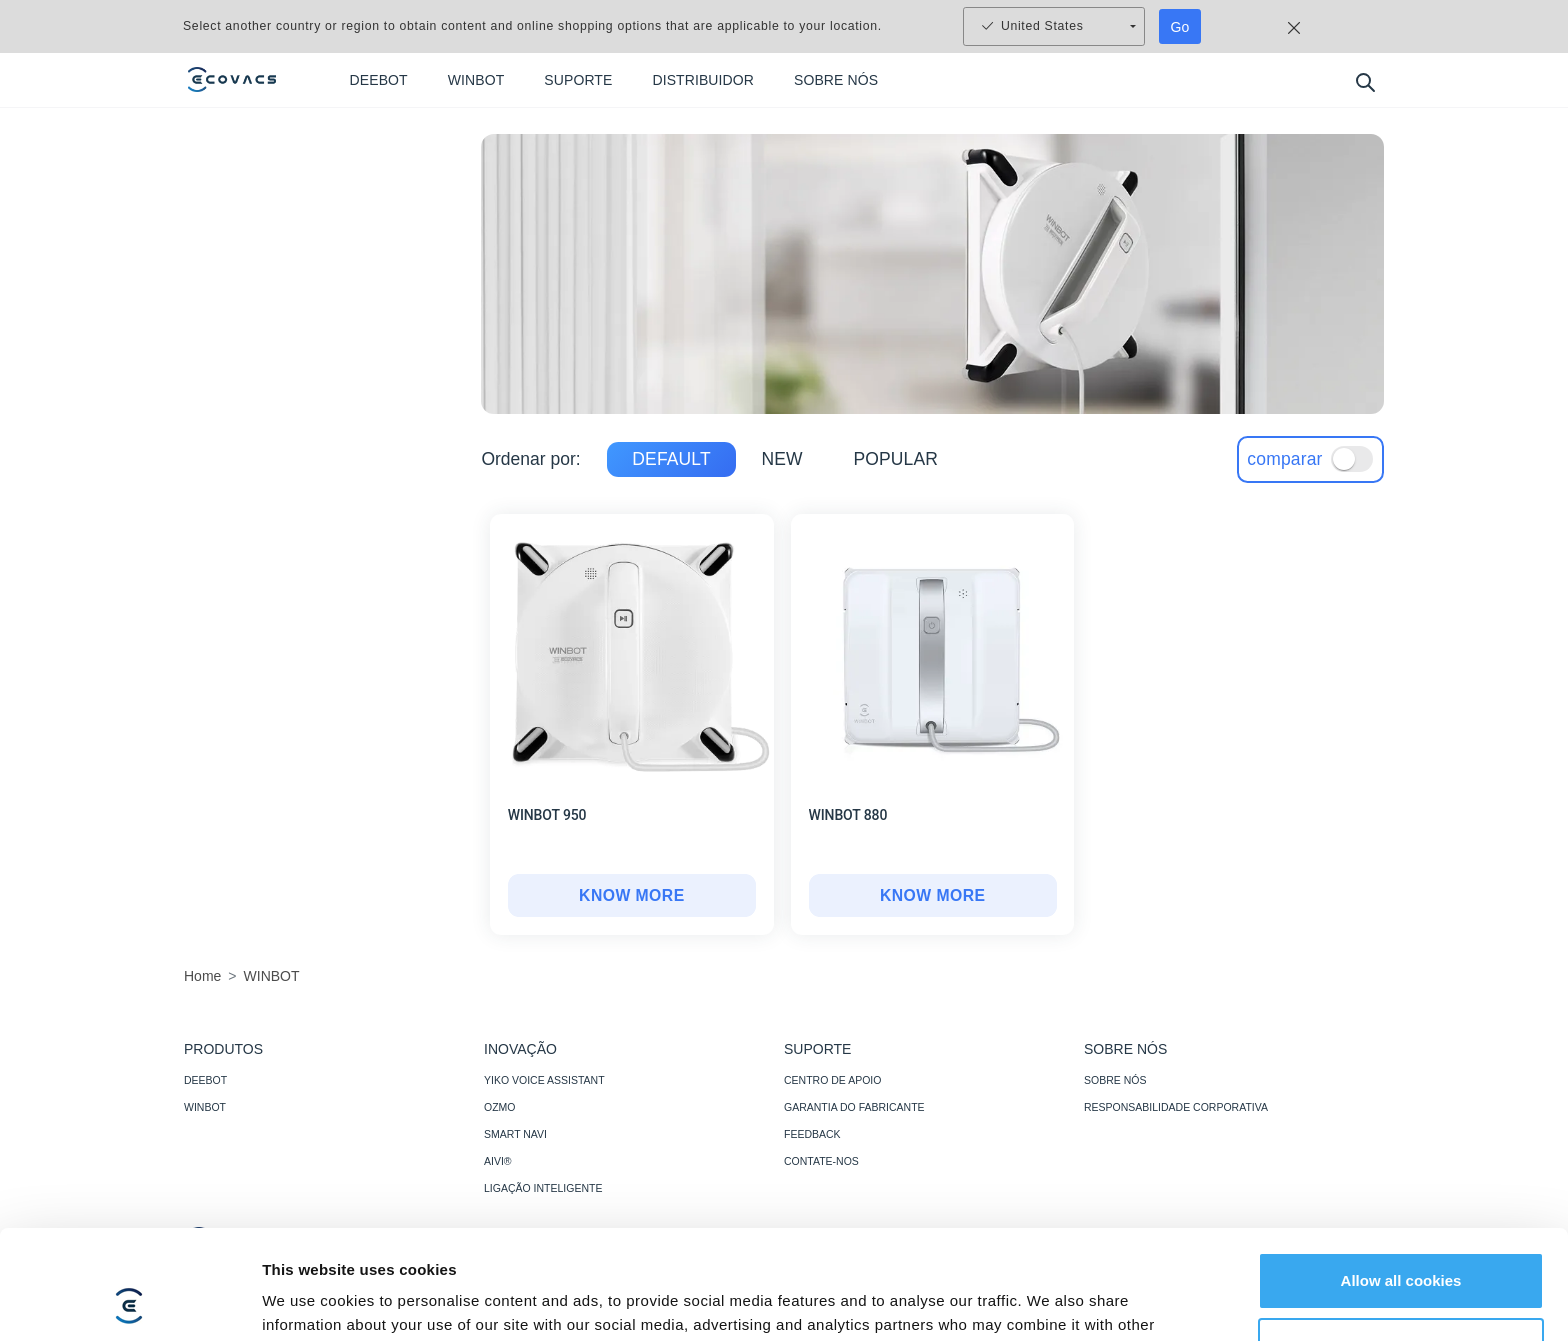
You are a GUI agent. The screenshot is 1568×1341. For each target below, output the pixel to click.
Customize (1402, 1243)
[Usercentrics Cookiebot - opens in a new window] (129, 1302)
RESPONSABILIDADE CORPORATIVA (1176, 1107)
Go (1180, 27)
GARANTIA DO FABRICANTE (854, 1107)
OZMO (500, 1107)
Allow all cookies (1401, 1178)
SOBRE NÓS (1115, 1080)
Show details (308, 1301)
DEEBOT (205, 1080)
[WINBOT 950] (632, 896)
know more (632, 896)
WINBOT (205, 1107)
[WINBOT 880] (933, 896)
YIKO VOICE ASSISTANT (544, 1080)
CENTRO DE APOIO (832, 1080)
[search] (1364, 81)
